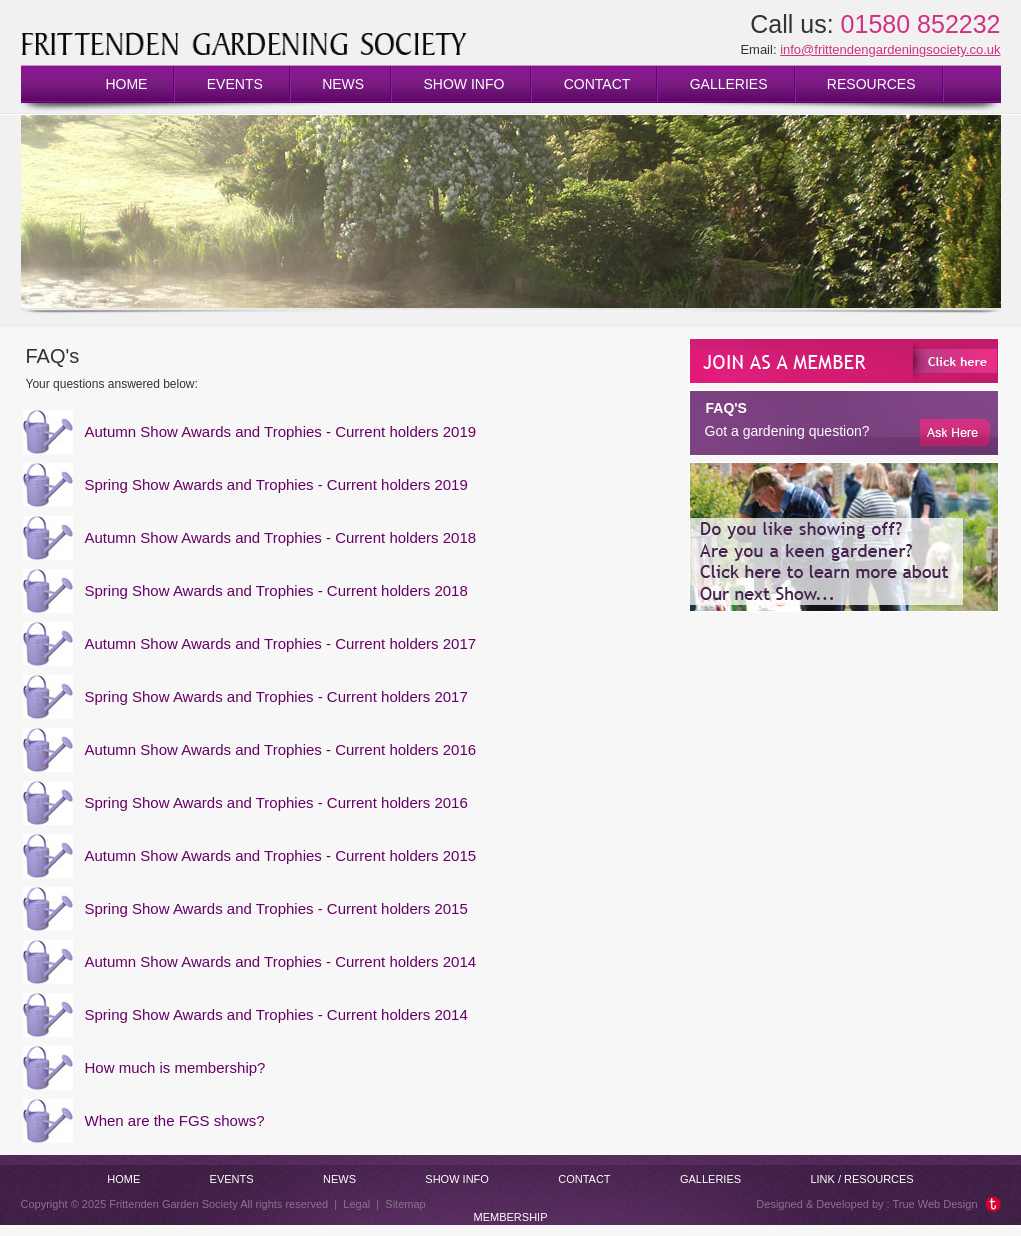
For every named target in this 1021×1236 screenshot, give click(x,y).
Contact (597, 84)
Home (126, 84)
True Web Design (935, 1204)
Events (235, 84)
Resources (871, 84)
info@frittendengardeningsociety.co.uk (890, 49)
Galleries (729, 84)
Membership (511, 1217)
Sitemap (405, 1204)
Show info (463, 84)
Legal (356, 1204)
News (343, 84)
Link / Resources (861, 1179)
